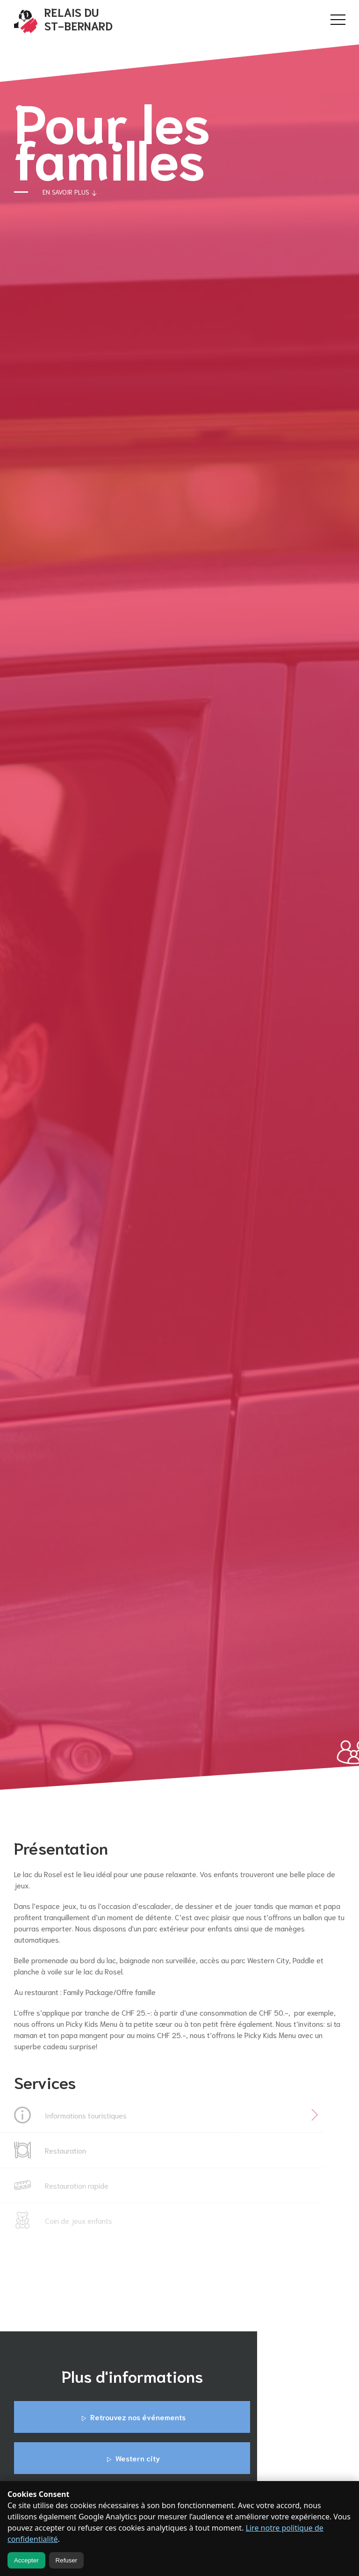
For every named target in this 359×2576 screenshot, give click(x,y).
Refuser (67, 2560)
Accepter (26, 2560)
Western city (132, 2458)
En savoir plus (71, 193)
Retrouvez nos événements (132, 2417)
